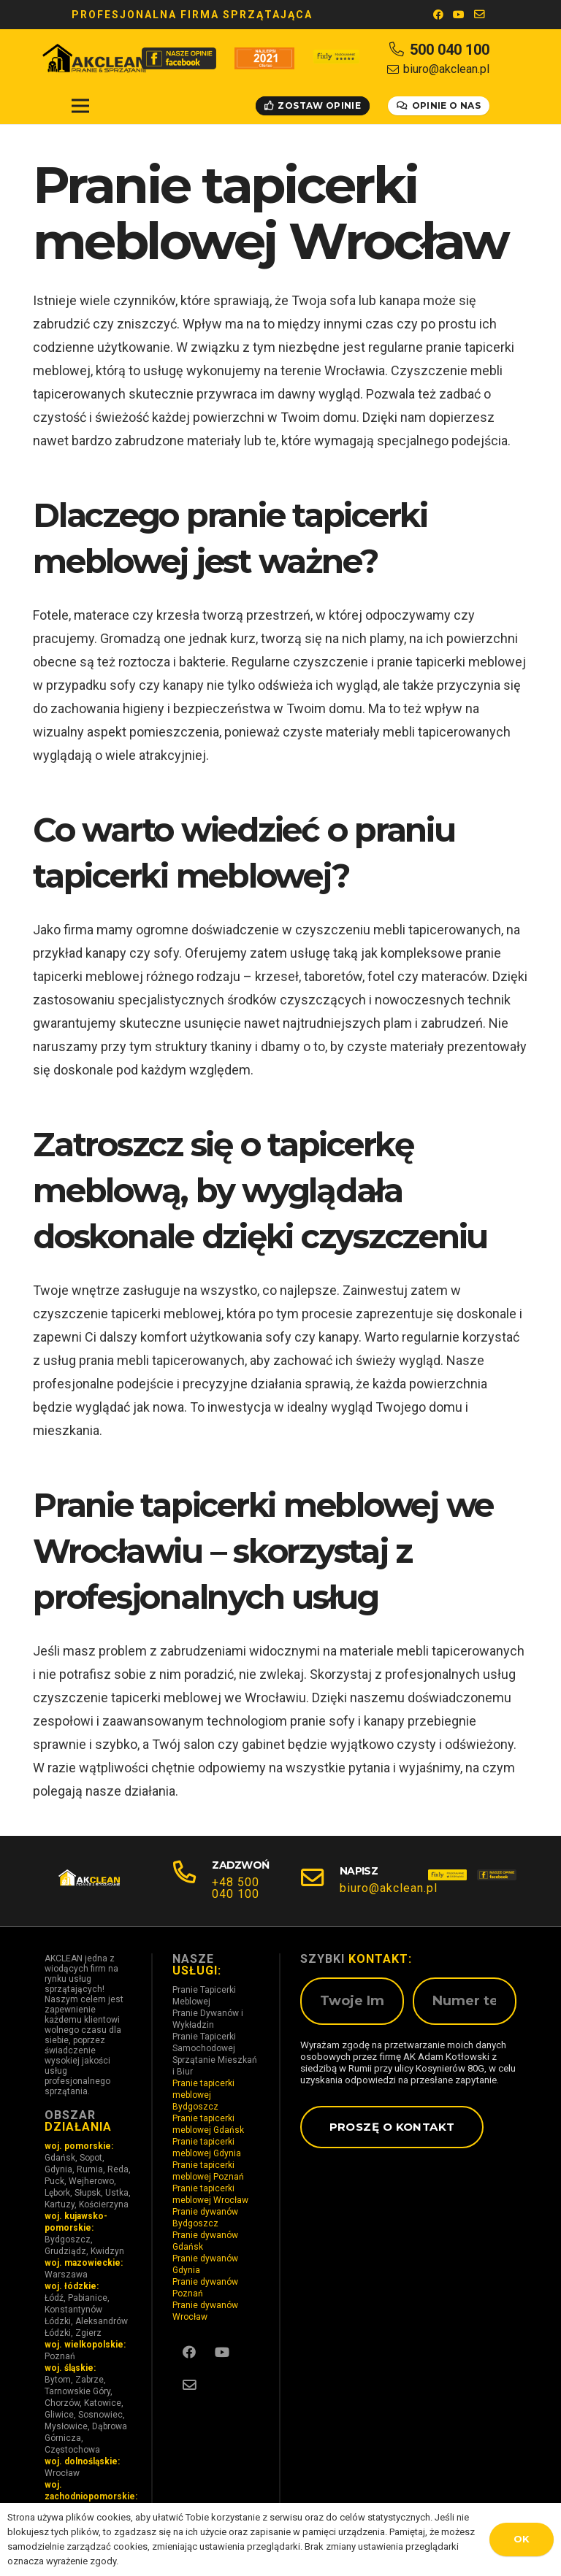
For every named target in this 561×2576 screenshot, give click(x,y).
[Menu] (80, 106)
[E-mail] (479, 14)
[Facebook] (438, 14)
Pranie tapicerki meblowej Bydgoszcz (203, 2095)
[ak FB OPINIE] (179, 58)
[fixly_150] (447, 1881)
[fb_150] (496, 1881)
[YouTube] (459, 14)
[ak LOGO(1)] (94, 58)
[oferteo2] (264, 58)
